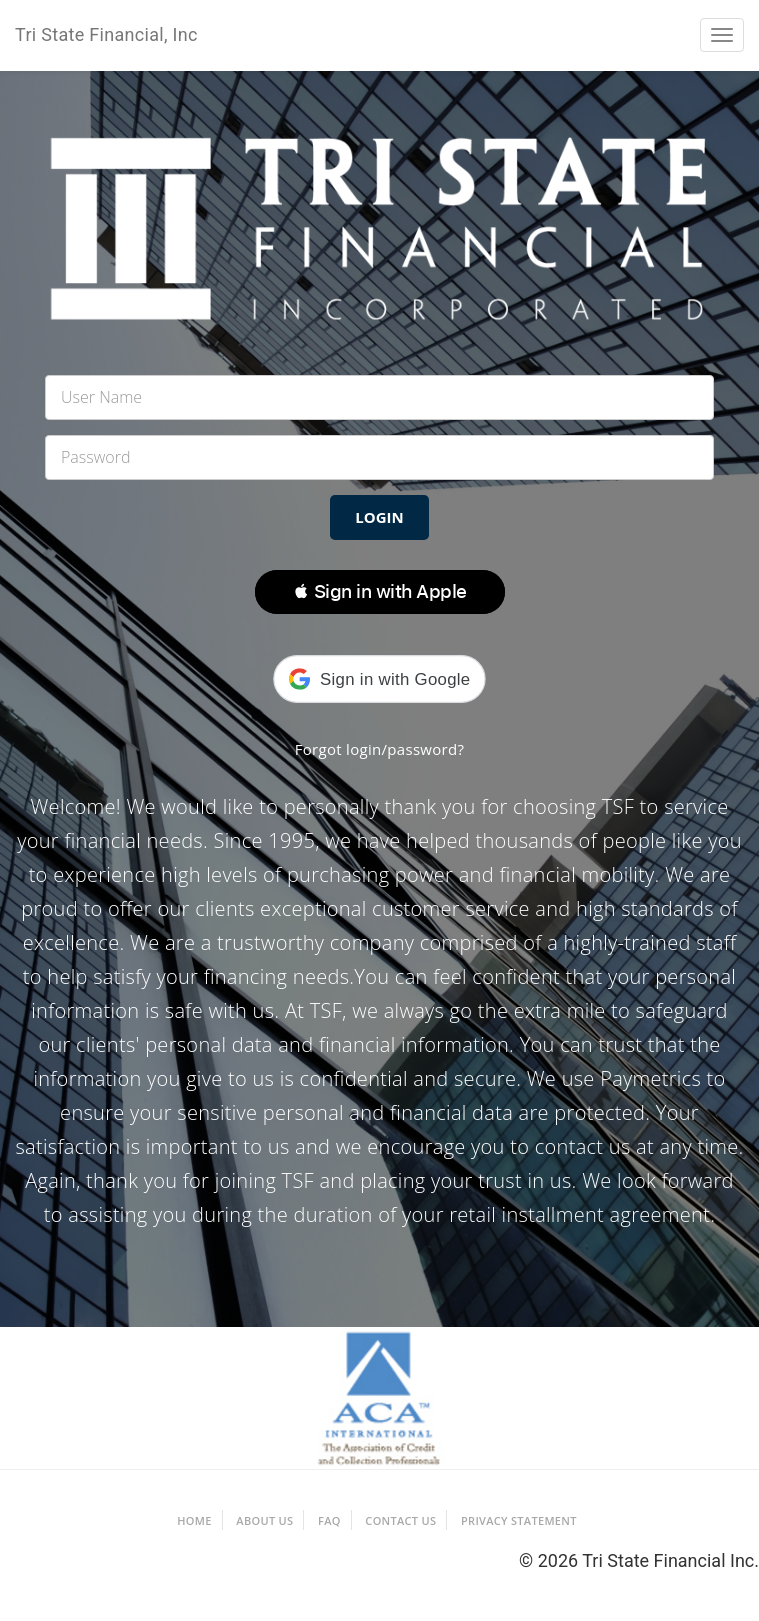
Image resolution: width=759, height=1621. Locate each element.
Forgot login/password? (380, 749)
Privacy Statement (519, 1520)
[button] (380, 592)
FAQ (329, 1520)
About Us (264, 1520)
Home (194, 1520)
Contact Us (400, 1520)
